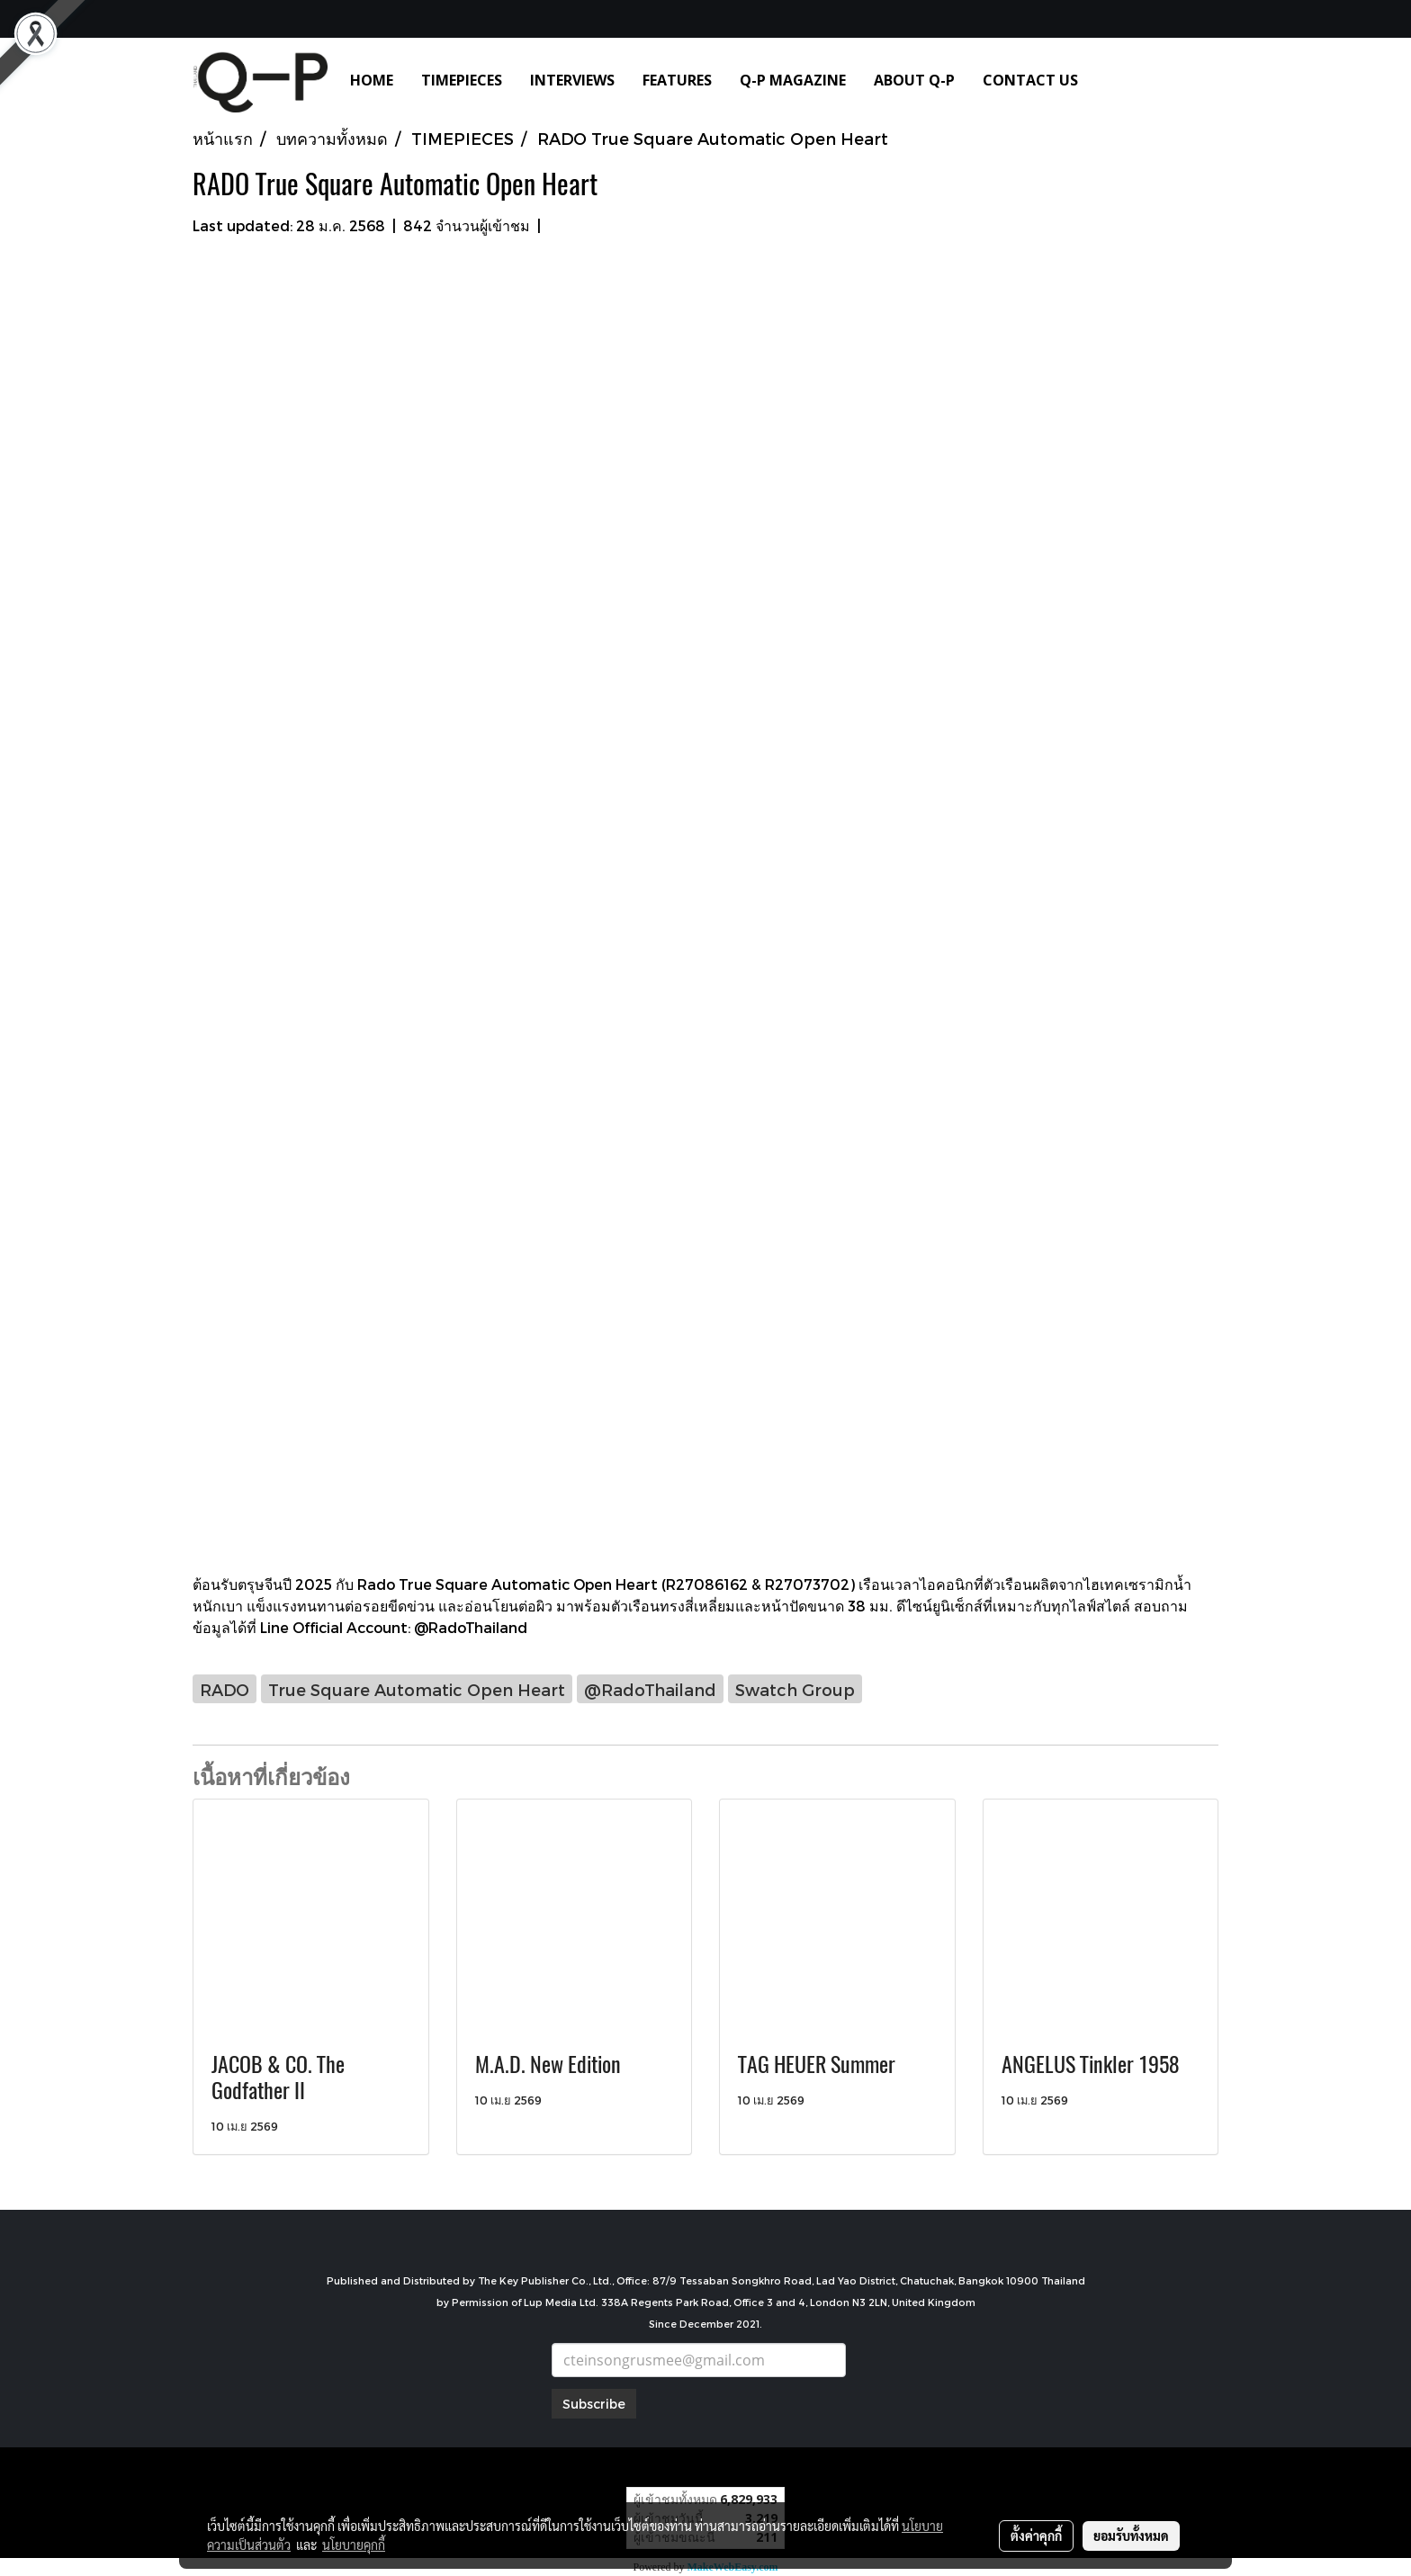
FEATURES (677, 80)
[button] (1119, 80)
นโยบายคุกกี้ (353, 2544)
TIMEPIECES (461, 80)
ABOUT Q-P (914, 80)
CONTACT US (1030, 80)
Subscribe (593, 2403)
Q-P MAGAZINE (793, 80)
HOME (371, 80)
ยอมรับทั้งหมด (1131, 2535)
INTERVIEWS (572, 80)
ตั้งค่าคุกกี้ (1036, 2535)
